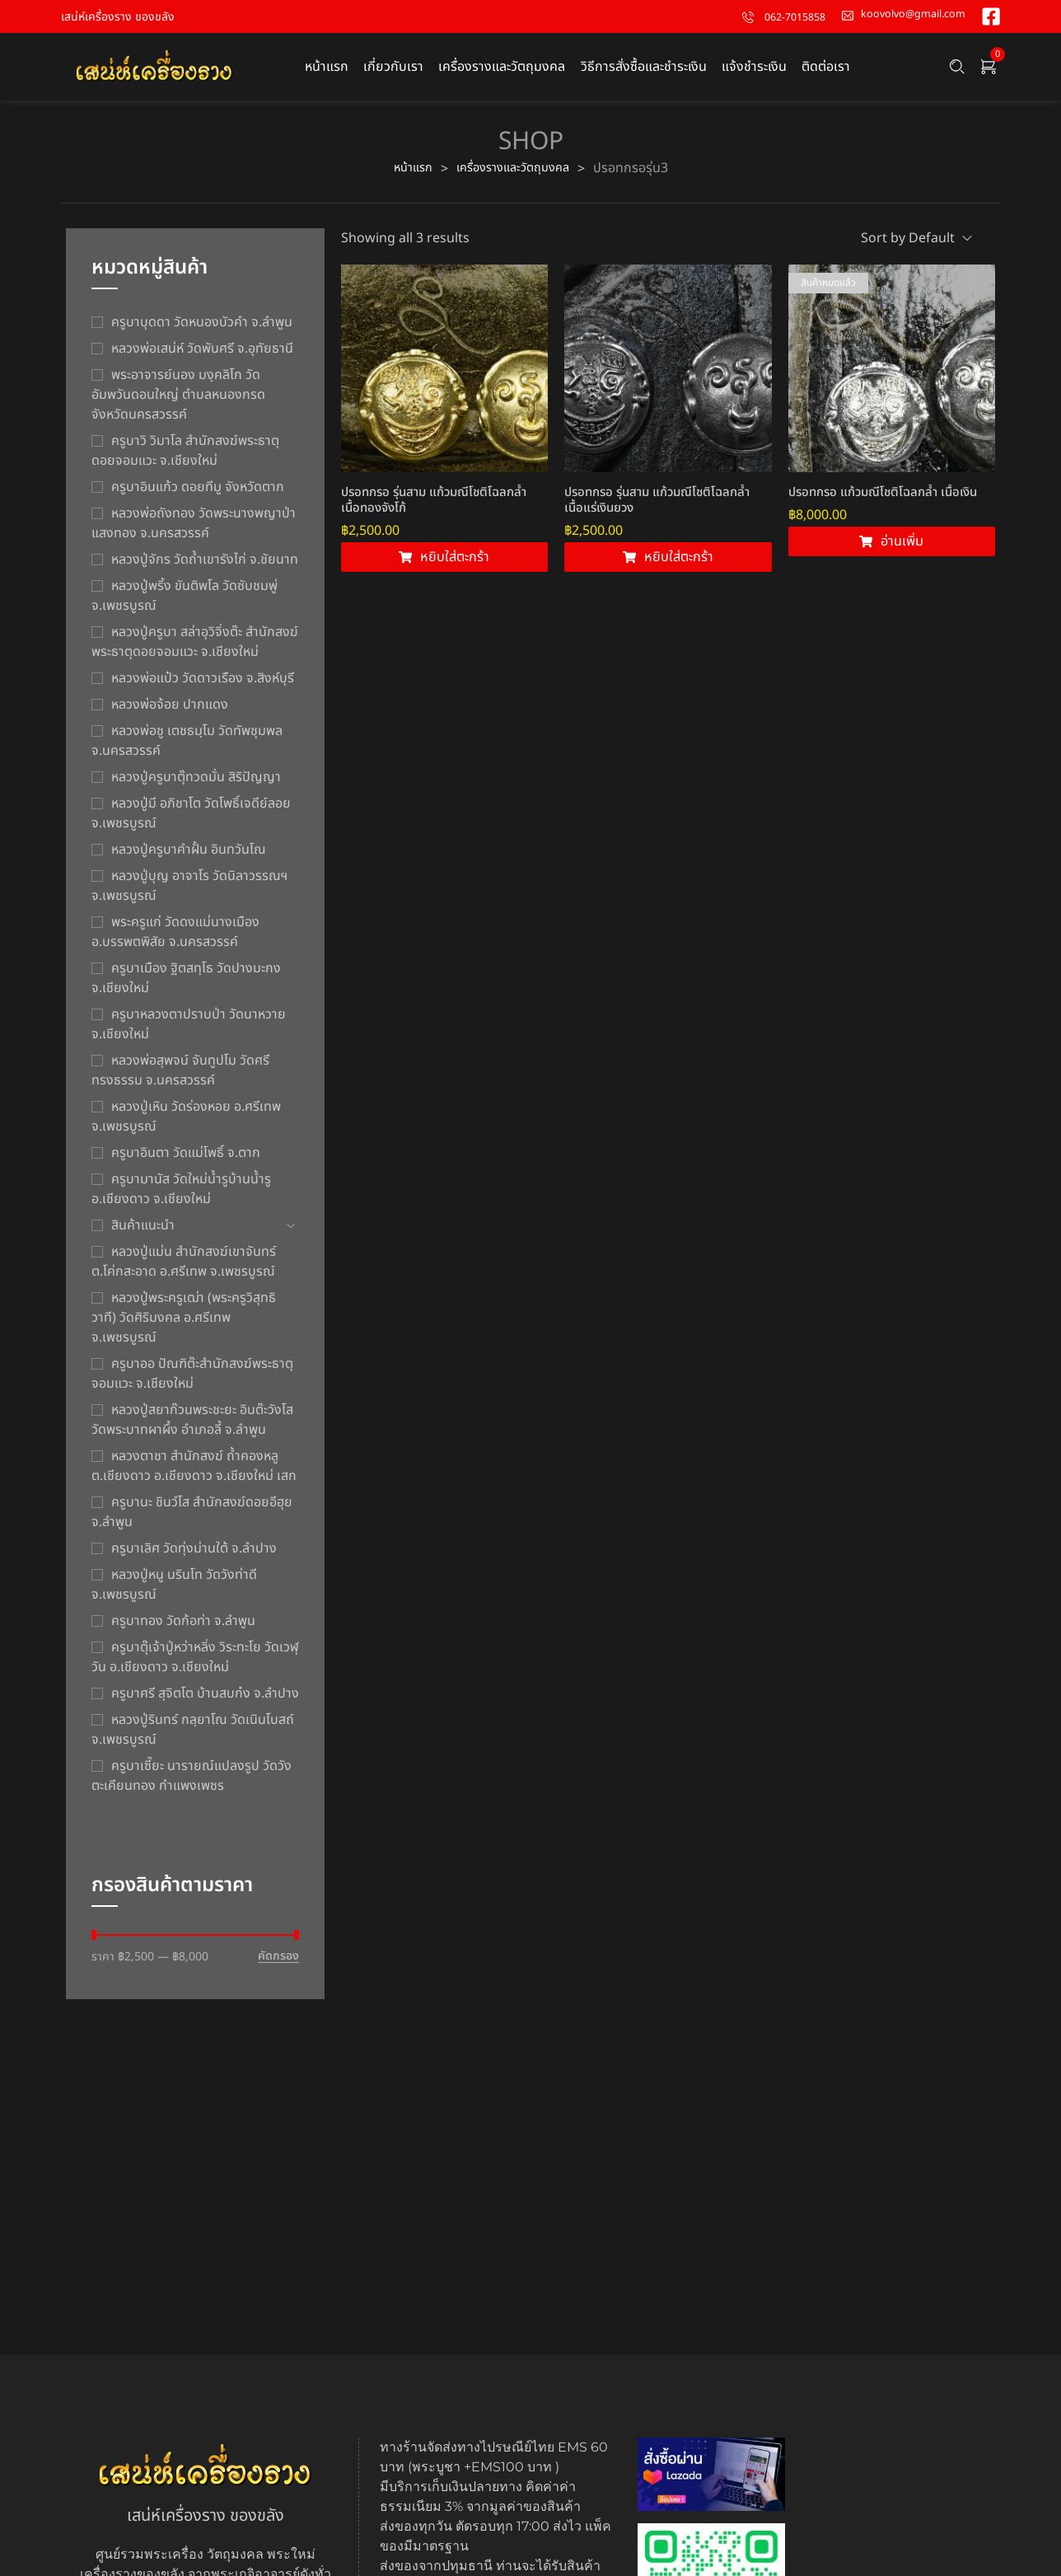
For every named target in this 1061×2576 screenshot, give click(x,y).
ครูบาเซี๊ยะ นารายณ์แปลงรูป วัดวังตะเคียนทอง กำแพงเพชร (191, 1784)
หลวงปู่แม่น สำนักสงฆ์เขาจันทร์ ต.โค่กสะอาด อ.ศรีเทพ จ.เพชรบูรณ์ (183, 1270)
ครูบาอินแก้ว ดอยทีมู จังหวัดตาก (197, 495)
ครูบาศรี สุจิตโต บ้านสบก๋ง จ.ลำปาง (205, 1702)
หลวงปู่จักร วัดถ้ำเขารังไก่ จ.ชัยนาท (204, 568)
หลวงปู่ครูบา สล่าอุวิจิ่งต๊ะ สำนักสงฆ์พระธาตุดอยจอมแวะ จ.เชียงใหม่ (194, 650)
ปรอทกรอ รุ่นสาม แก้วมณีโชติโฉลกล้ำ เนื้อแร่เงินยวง (657, 514)
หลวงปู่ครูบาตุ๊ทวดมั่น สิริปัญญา (196, 785)
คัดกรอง (278, 1965)
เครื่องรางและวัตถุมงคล (514, 176)
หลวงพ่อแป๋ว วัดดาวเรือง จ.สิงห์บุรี (202, 686)
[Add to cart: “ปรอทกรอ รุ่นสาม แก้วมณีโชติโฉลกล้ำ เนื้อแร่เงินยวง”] (667, 572)
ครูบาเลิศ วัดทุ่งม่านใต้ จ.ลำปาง (194, 1557)
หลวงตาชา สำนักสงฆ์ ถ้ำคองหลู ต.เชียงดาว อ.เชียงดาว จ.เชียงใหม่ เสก (194, 1474)
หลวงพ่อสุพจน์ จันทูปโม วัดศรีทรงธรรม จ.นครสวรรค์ (180, 1078)
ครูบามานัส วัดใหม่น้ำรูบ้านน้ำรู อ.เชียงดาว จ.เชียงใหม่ (181, 1197)
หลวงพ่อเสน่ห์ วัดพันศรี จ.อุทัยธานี (202, 357)
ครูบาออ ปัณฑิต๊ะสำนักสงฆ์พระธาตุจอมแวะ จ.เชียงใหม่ (192, 1382)
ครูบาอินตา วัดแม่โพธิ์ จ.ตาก (185, 1161)
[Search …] (957, 70)
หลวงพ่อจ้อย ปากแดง (169, 713)
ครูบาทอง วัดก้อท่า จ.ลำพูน (183, 1629)
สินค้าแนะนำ (143, 1234)
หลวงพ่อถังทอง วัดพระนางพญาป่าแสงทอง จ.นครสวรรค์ (193, 531)
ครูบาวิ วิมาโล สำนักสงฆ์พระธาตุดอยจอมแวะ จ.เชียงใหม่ (185, 459)
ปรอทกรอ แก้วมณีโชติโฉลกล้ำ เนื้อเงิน (882, 512)
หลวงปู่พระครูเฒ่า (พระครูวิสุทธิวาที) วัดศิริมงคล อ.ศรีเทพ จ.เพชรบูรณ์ (183, 1326)
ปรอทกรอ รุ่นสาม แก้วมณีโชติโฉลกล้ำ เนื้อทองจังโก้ (433, 511)
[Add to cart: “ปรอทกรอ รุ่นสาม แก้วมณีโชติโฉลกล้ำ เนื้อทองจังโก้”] (444, 569)
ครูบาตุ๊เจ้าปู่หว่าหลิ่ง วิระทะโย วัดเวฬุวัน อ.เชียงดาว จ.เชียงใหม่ (195, 1665)
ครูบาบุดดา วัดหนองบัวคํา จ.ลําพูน (201, 330)
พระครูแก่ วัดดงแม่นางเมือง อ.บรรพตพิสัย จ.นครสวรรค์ (175, 940)
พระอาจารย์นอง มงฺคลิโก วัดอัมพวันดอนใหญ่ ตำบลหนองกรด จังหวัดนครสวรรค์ (178, 403)
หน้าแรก (406, 176)
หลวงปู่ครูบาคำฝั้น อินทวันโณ (188, 858)
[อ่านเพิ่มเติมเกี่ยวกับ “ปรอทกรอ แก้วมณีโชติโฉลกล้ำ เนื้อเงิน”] (891, 562)
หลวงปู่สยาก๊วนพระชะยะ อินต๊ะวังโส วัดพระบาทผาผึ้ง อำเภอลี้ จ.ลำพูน (192, 1428)
